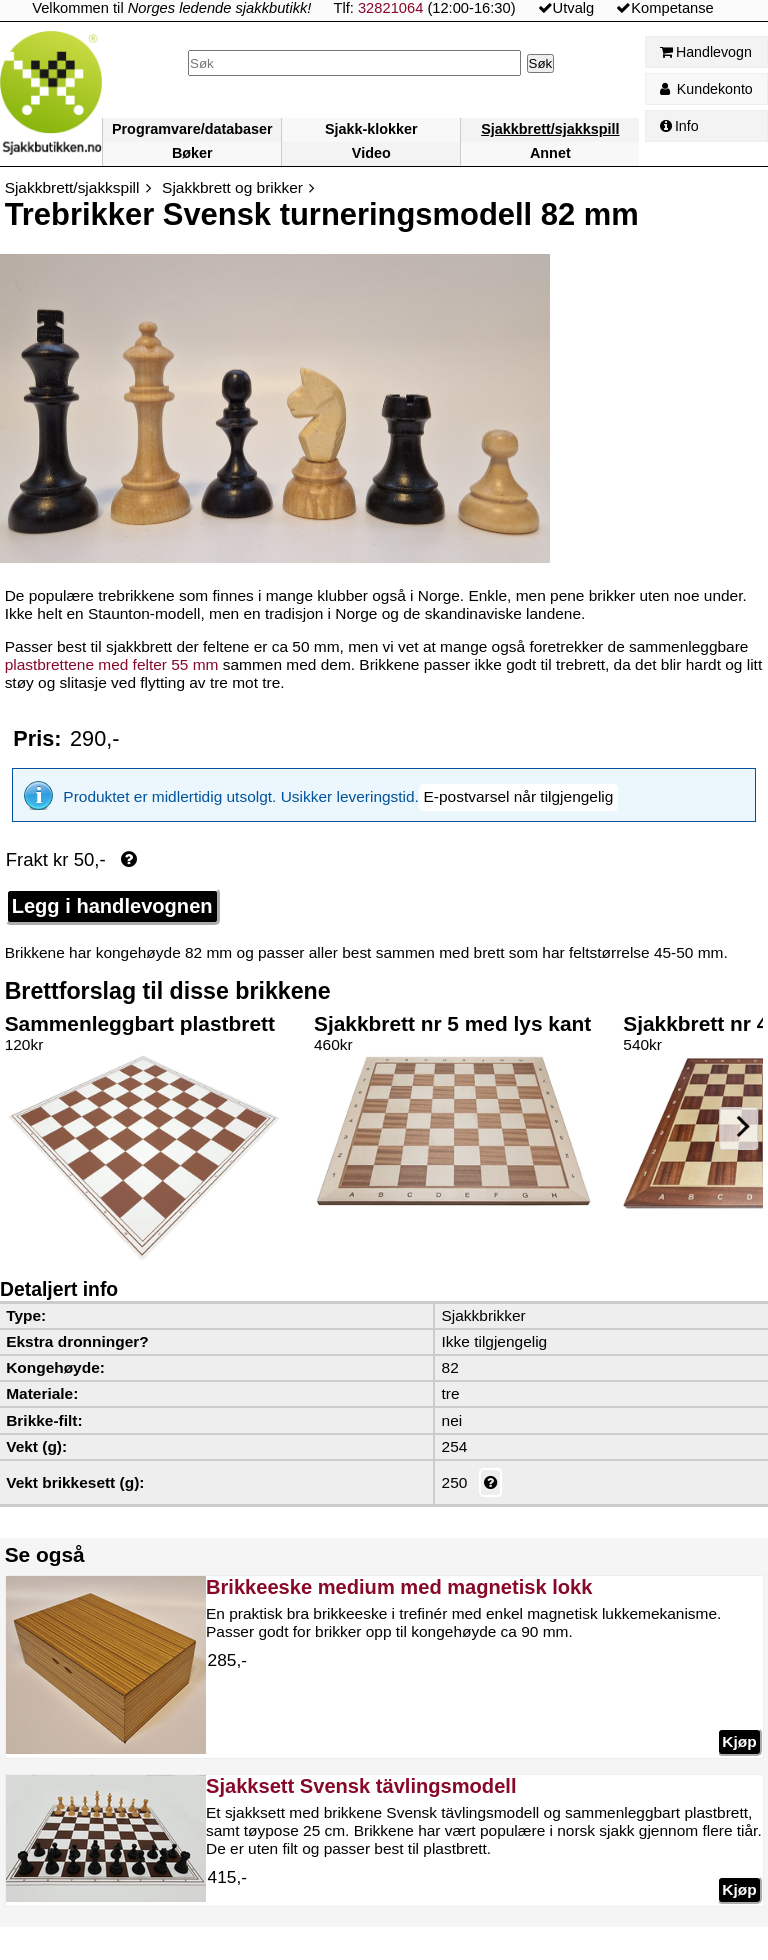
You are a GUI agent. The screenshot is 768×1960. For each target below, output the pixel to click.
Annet (550, 153)
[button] (518, 797)
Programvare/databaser (192, 129)
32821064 (390, 8)
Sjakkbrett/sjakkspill (550, 129)
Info (679, 126)
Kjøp (739, 1741)
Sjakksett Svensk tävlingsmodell (361, 1786)
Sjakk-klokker (371, 129)
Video (371, 153)
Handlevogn (706, 52)
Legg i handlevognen (112, 906)
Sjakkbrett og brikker (232, 187)
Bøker (192, 153)
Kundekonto (706, 89)
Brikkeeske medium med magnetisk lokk (399, 1587)
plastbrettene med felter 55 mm (112, 664)
